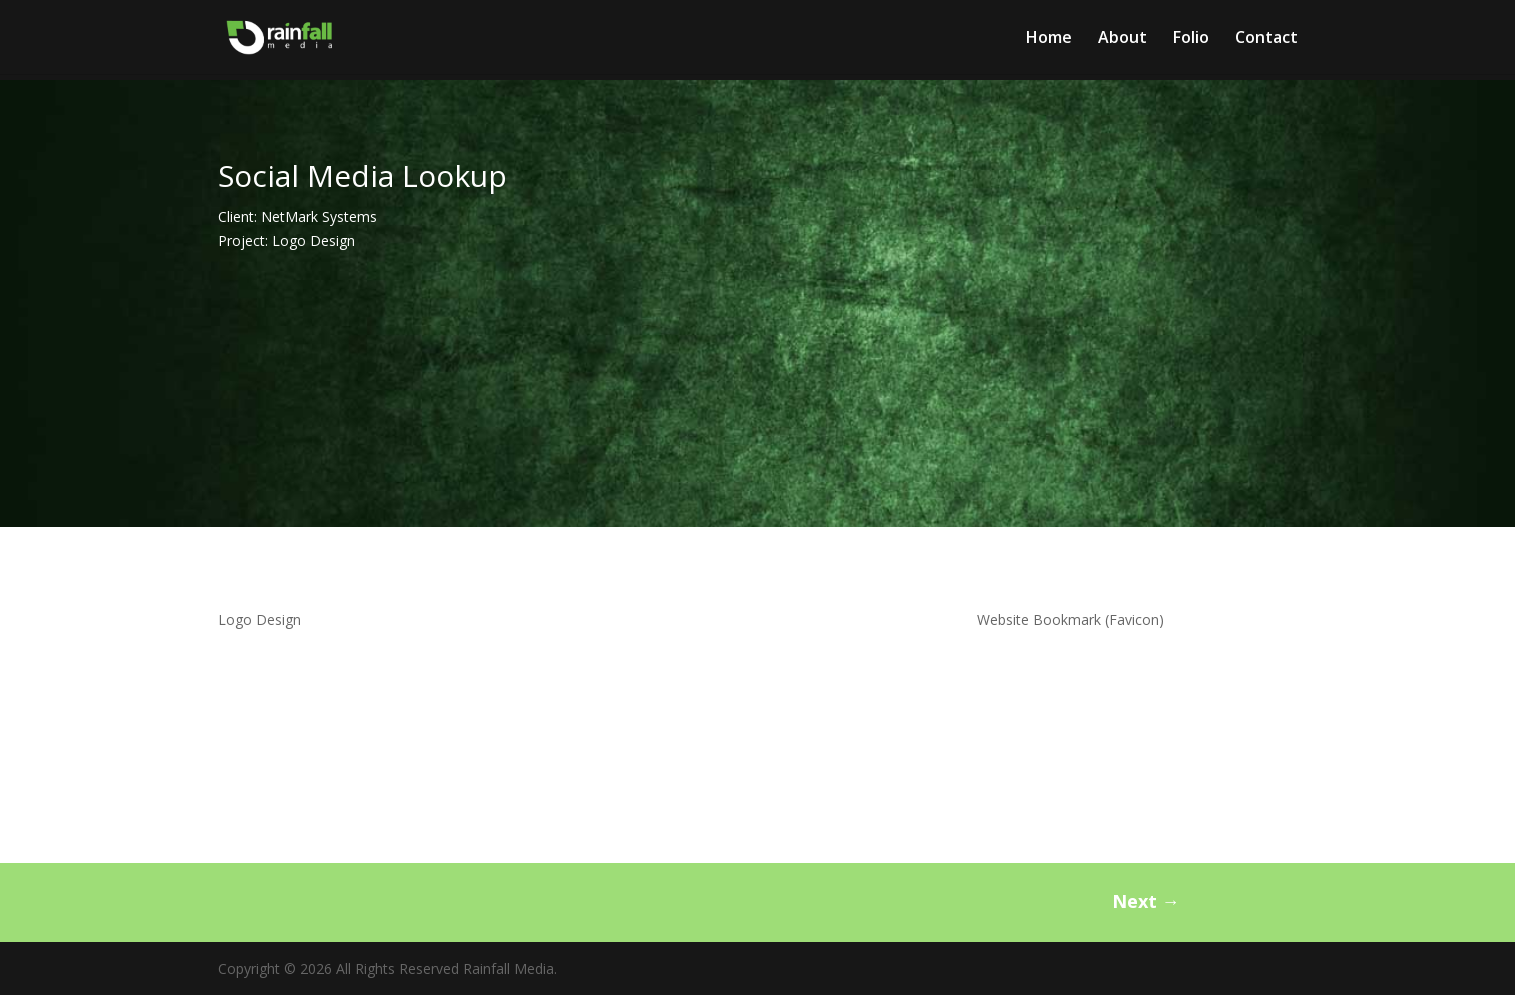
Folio (1191, 39)
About (1122, 39)
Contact (1266, 39)
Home (1049, 39)
